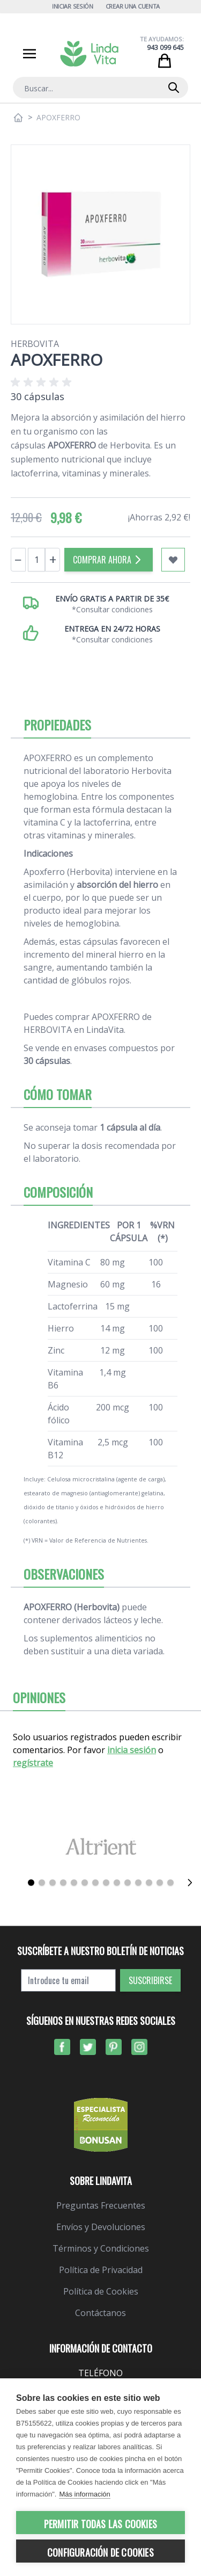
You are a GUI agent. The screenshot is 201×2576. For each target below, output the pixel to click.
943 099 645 (165, 47)
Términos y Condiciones (101, 2248)
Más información (84, 2494)
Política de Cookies (100, 2291)
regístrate (33, 1763)
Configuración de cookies (100, 2552)
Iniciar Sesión (72, 6)
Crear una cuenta (133, 6)
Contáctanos (100, 2313)
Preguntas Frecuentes (100, 2205)
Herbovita (35, 344)
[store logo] (89, 54)
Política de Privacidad (101, 2270)
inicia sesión (131, 1750)
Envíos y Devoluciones (100, 2227)
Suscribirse (150, 1980)
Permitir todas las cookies (100, 2524)
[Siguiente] (189, 1882)
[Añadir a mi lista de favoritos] (173, 559)
